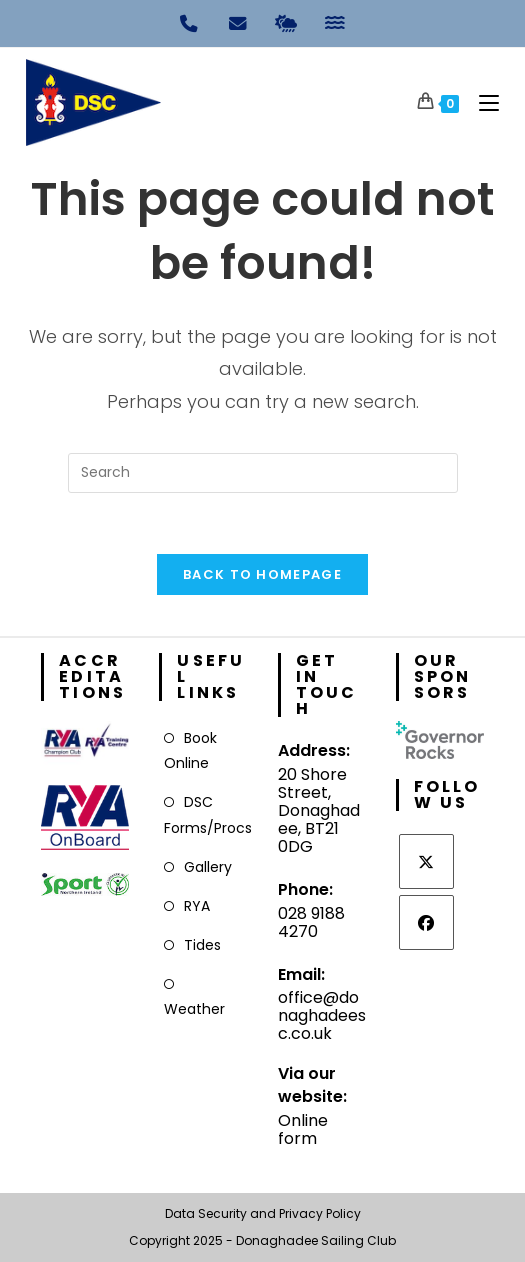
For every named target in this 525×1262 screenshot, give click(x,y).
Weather (194, 1009)
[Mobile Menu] (481, 102)
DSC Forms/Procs (208, 814)
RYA (197, 906)
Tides (202, 945)
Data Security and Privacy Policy (263, 1213)
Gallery (208, 867)
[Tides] (336, 22)
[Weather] (287, 22)
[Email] (238, 22)
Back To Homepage (262, 574)
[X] (426, 861)
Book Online (190, 750)
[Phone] (190, 22)
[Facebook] (426, 922)
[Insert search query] (263, 473)
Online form (303, 1129)
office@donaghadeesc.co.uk (322, 1015)
